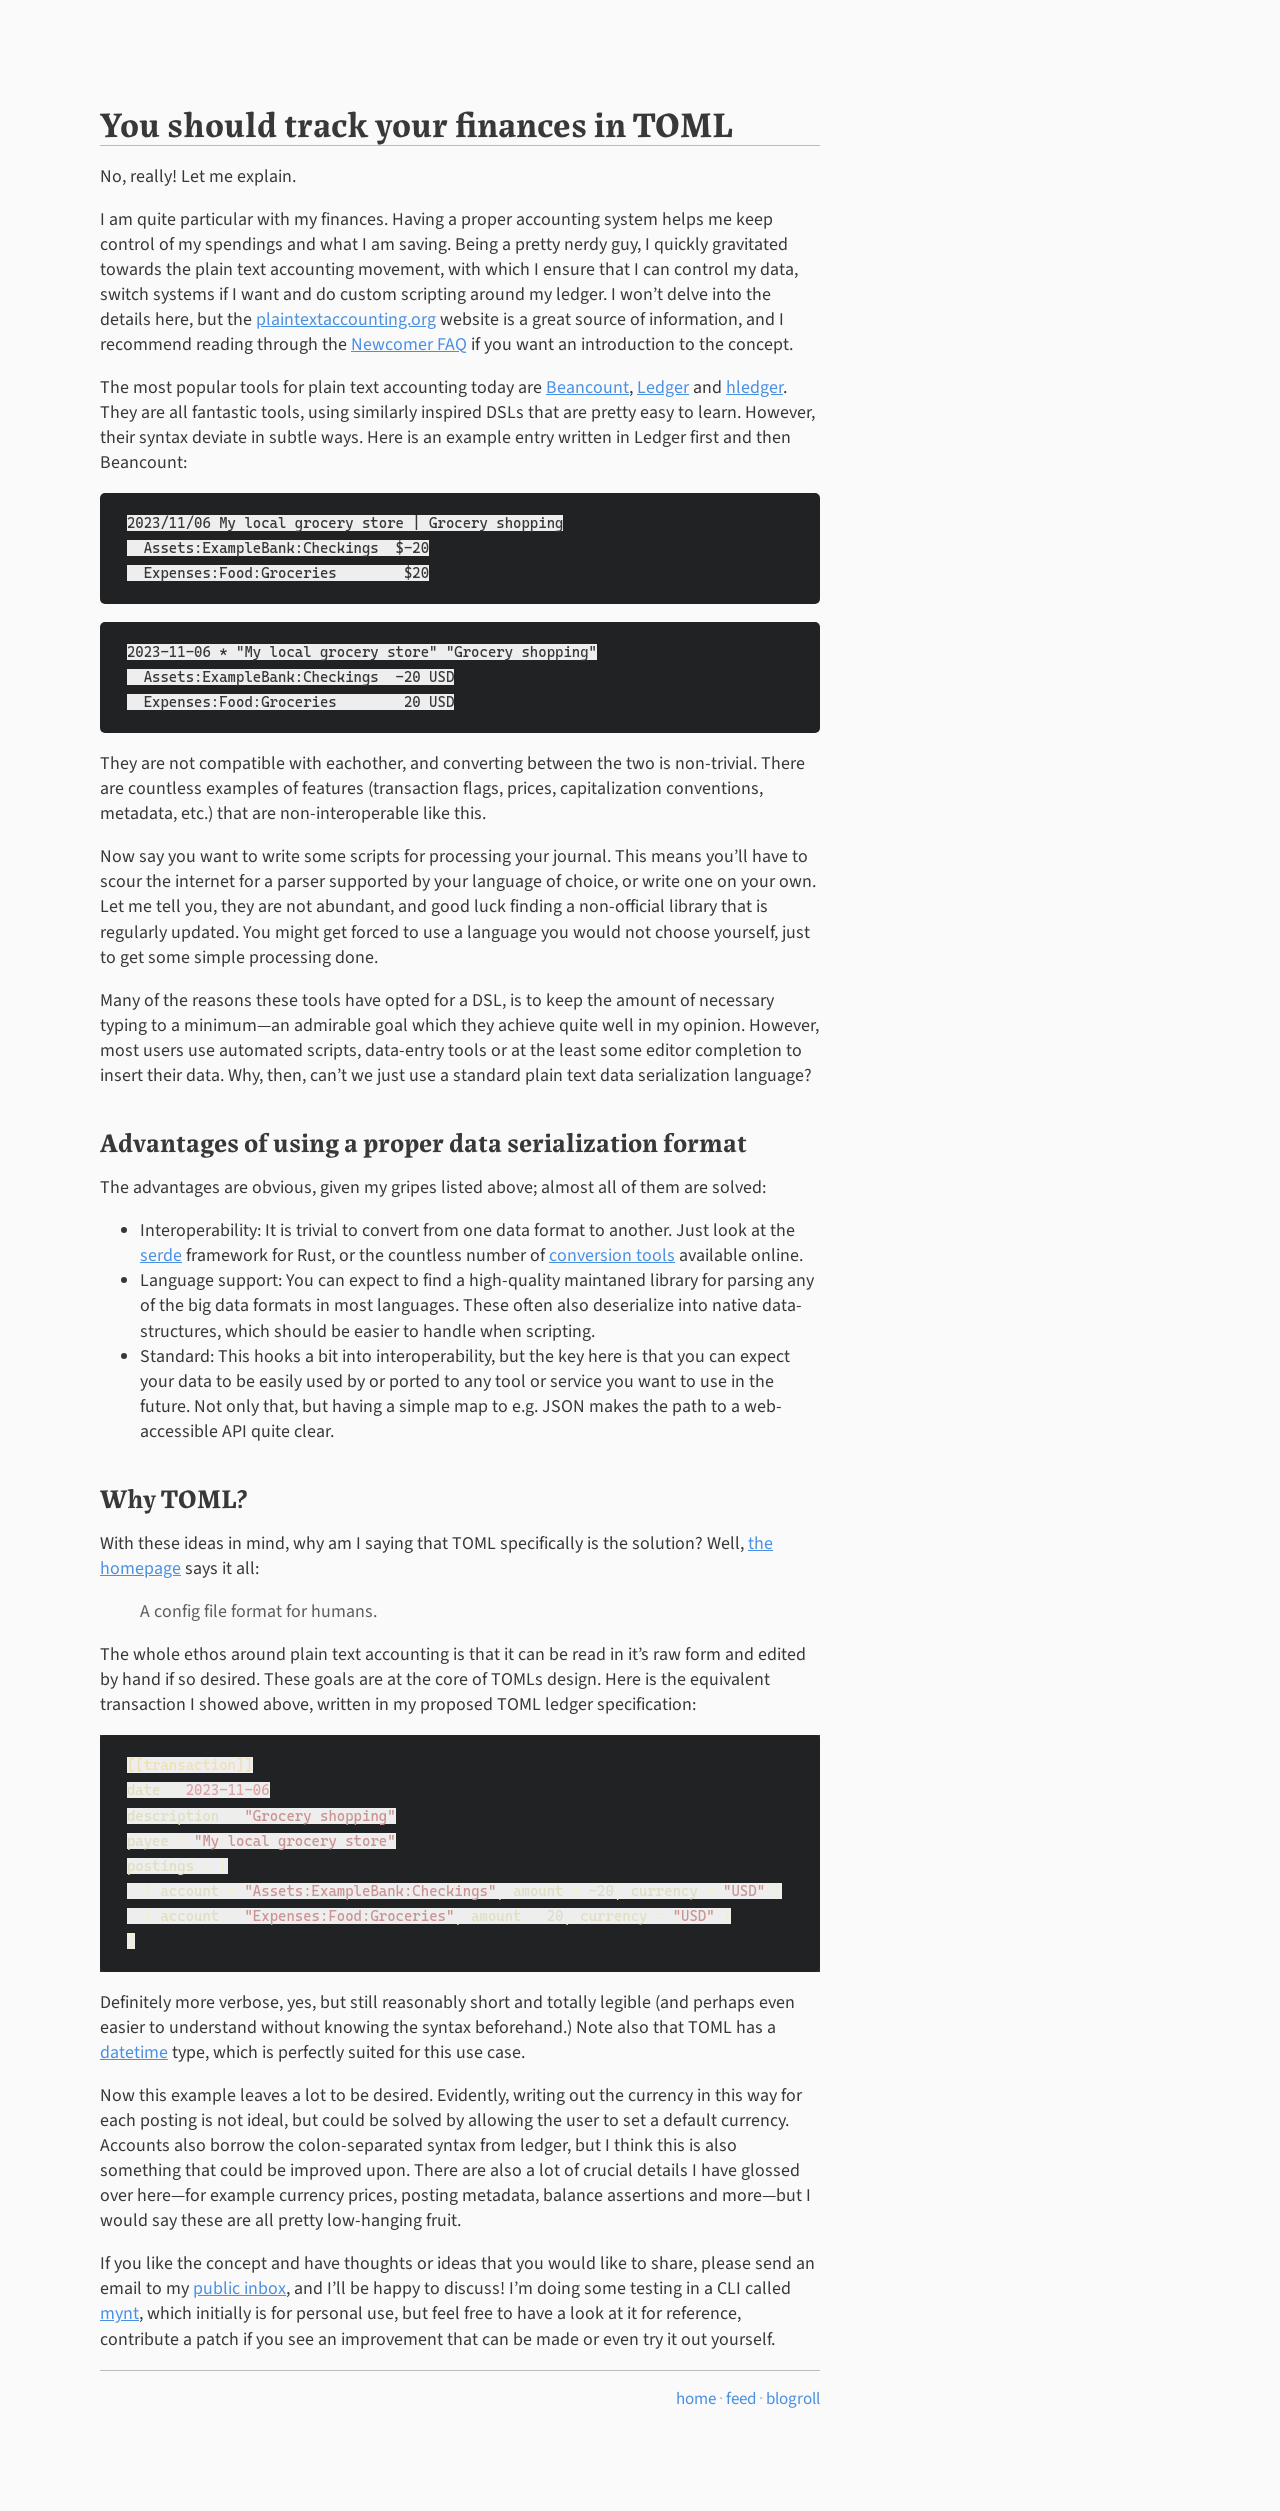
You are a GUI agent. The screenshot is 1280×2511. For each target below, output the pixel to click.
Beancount (587, 387)
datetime (134, 2052)
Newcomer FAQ (409, 344)
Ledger (663, 387)
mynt (119, 2313)
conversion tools (612, 1255)
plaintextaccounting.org (346, 319)
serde (161, 1255)
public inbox (239, 2288)
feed (741, 2399)
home (696, 2399)
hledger (754, 387)
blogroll (793, 2399)
